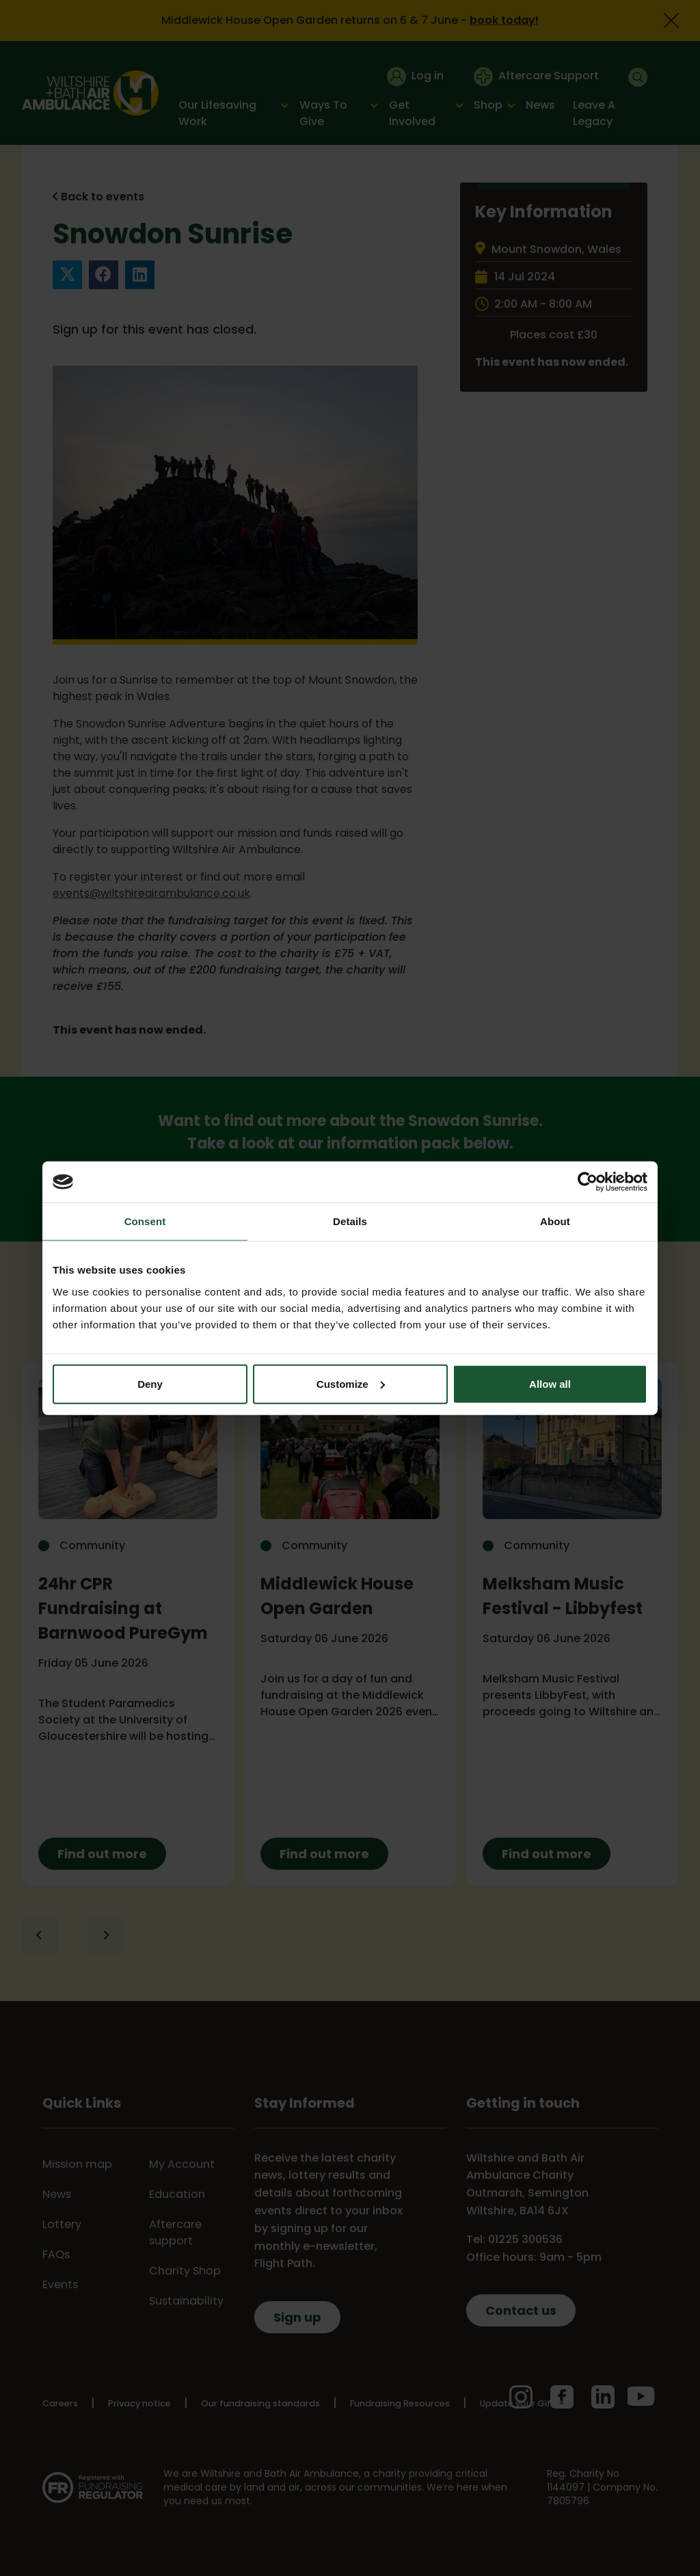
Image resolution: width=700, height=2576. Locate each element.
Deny (150, 1383)
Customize (351, 1383)
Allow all (550, 1383)
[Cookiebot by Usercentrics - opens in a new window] (587, 1182)
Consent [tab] (145, 1221)
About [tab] (555, 1221)
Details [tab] (350, 1221)
